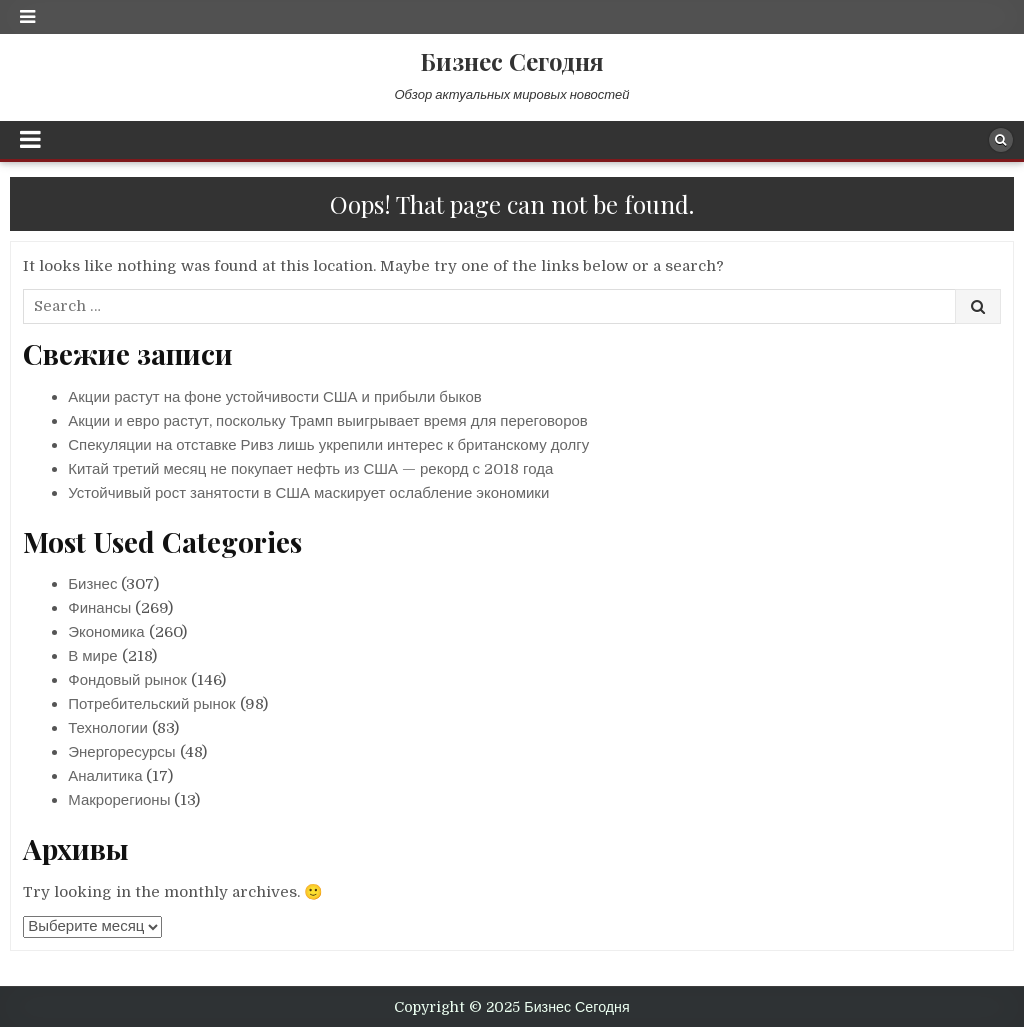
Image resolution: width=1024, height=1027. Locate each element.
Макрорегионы (119, 800)
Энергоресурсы (121, 752)
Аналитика (105, 776)
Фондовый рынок (127, 680)
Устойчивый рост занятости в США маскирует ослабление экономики (308, 493)
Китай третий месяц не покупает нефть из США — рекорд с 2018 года (310, 469)
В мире (92, 656)
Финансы (99, 608)
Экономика (106, 632)
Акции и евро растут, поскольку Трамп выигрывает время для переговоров (328, 421)
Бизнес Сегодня (512, 61)
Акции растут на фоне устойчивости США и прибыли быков (275, 397)
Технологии (108, 728)
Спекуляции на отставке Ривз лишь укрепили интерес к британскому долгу (328, 445)
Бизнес (92, 584)
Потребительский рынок (151, 704)
